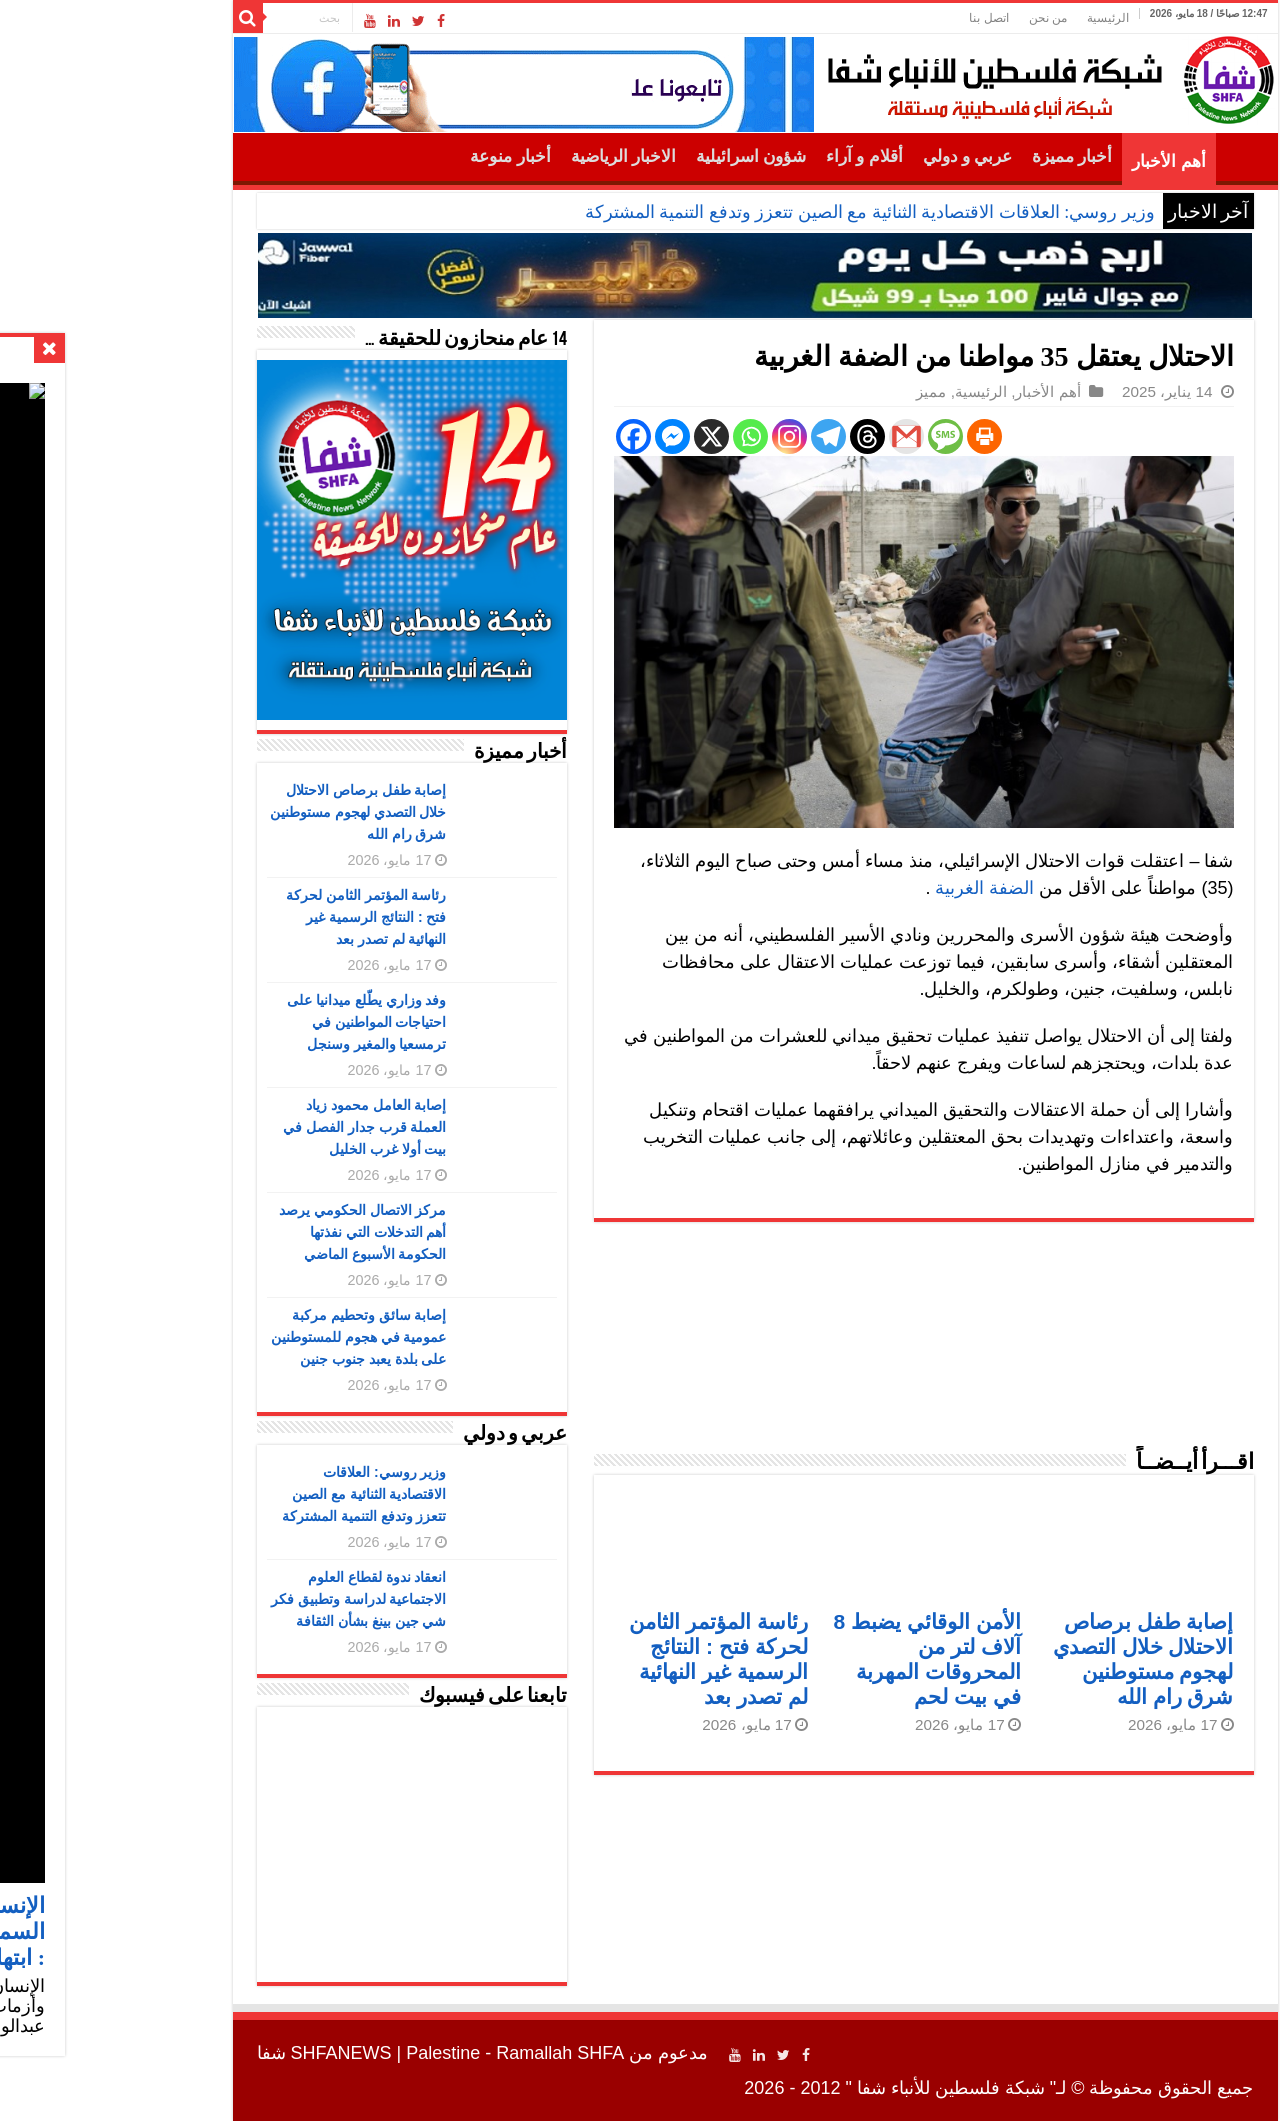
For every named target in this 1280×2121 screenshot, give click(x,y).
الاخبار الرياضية (508, 156)
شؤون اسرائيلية (636, 156)
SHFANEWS (226, 2053)
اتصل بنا (873, 18)
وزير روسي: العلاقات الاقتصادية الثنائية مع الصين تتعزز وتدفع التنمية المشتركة (755, 212)
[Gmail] (791, 436)
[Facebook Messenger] (557, 436)
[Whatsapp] (635, 436)
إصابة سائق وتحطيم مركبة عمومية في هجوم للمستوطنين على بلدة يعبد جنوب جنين (244, 1337)
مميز (816, 391)
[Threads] (752, 436)
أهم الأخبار (1053, 161)
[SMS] (830, 436)
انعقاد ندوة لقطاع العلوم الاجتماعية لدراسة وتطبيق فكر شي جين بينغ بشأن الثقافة (244, 1599)
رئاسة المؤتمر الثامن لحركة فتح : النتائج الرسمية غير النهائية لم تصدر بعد (251, 917)
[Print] (869, 436)
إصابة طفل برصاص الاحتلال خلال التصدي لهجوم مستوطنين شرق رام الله (243, 812)
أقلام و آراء (749, 156)
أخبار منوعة (395, 156)
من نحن (933, 18)
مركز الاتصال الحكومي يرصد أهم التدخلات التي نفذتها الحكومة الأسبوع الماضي (248, 1232)
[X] (596, 436)
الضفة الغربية (872, 888)
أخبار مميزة (957, 156)
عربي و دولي (853, 156)
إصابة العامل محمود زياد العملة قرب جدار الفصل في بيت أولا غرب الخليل (250, 1127)
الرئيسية (993, 18)
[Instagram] (674, 436)
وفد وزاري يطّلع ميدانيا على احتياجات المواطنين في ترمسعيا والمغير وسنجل (252, 1022)
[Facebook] (518, 436)
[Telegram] (713, 436)
